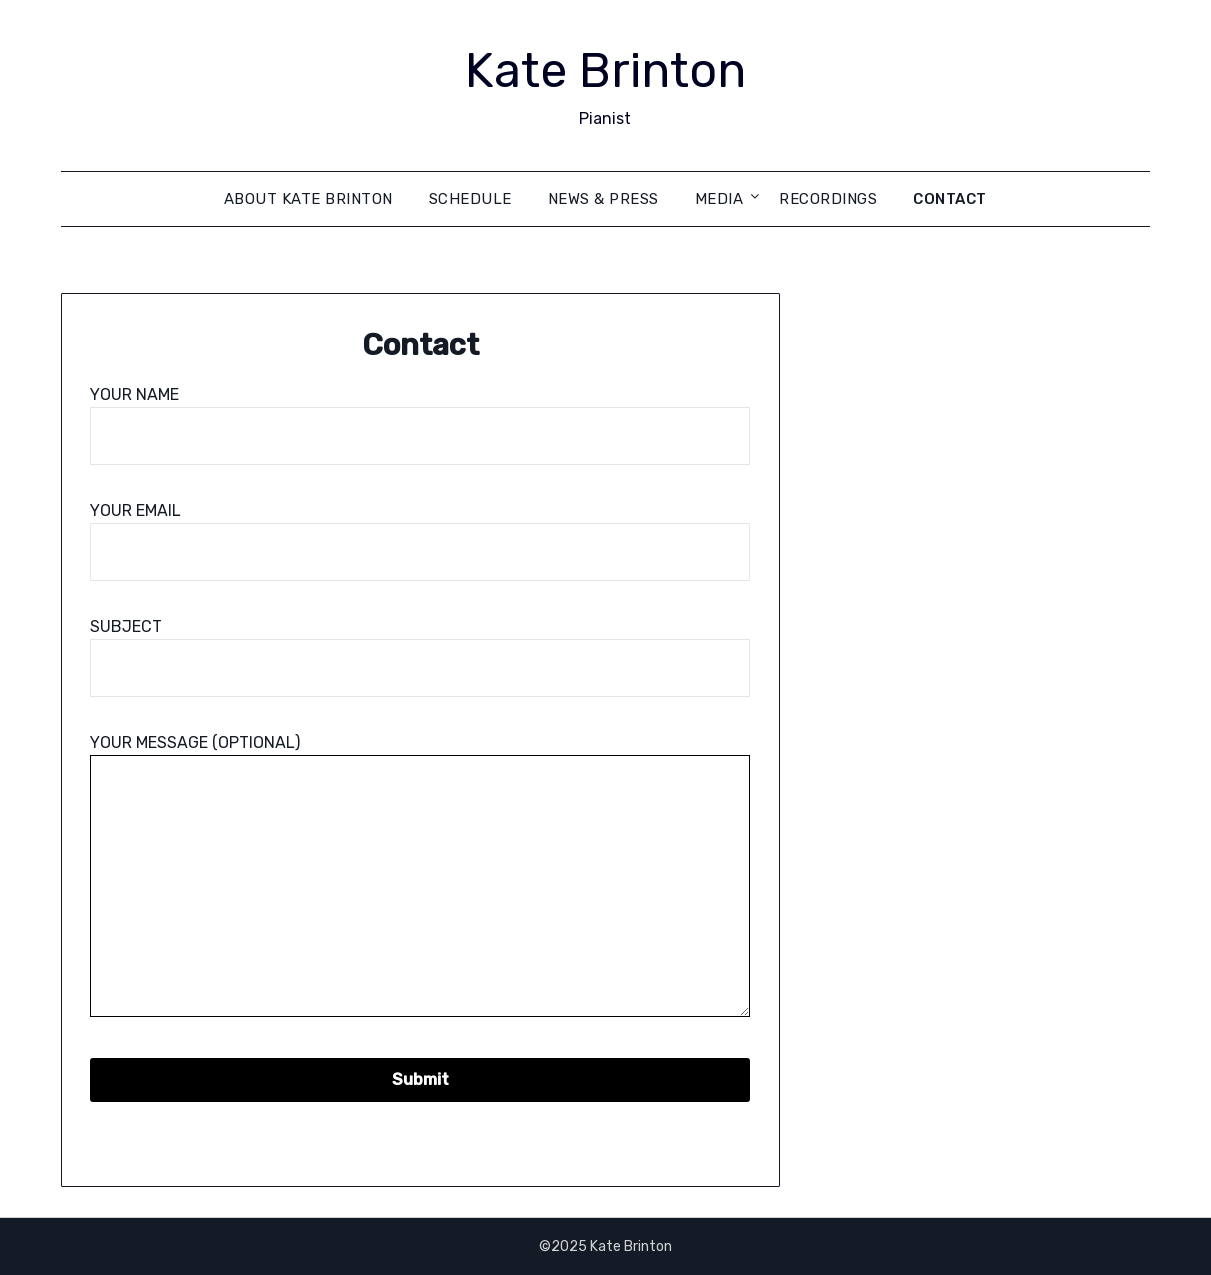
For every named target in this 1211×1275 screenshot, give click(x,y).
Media (719, 199)
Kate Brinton (605, 70)
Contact (950, 199)
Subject (420, 647)
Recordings (828, 199)
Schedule (470, 199)
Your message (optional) (420, 877)
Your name (420, 415)
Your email (420, 531)
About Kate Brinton (308, 199)
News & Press (603, 199)
